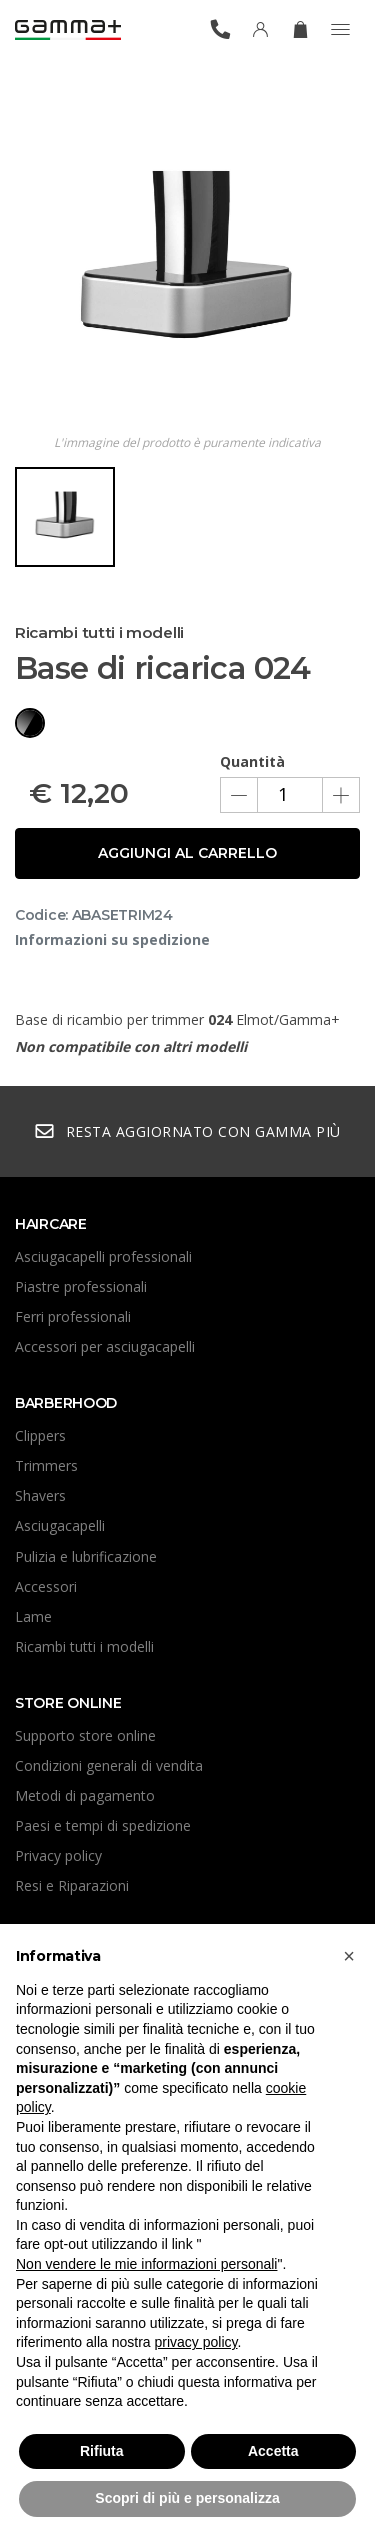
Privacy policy (58, 1855)
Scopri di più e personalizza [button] (187, 2498)
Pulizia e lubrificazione (86, 1556)
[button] (349, 1956)
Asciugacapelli (60, 1525)
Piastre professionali (81, 1286)
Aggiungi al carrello (187, 853)
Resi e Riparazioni (72, 1885)
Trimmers (46, 1465)
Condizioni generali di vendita (109, 1765)
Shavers (40, 1495)
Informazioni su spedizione (112, 939)
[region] (187, 524)
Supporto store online (85, 1735)
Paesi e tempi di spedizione (103, 1825)
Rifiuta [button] (102, 2451)
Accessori (46, 1586)
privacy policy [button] (196, 2342)
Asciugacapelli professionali (103, 1256)
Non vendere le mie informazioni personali (146, 2264)
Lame (33, 1616)
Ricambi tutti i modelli (84, 1646)
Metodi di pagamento (85, 1795)
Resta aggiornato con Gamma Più (187, 1131)
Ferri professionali (73, 1316)
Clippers (40, 1435)
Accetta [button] (273, 2451)
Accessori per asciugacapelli (105, 1346)
